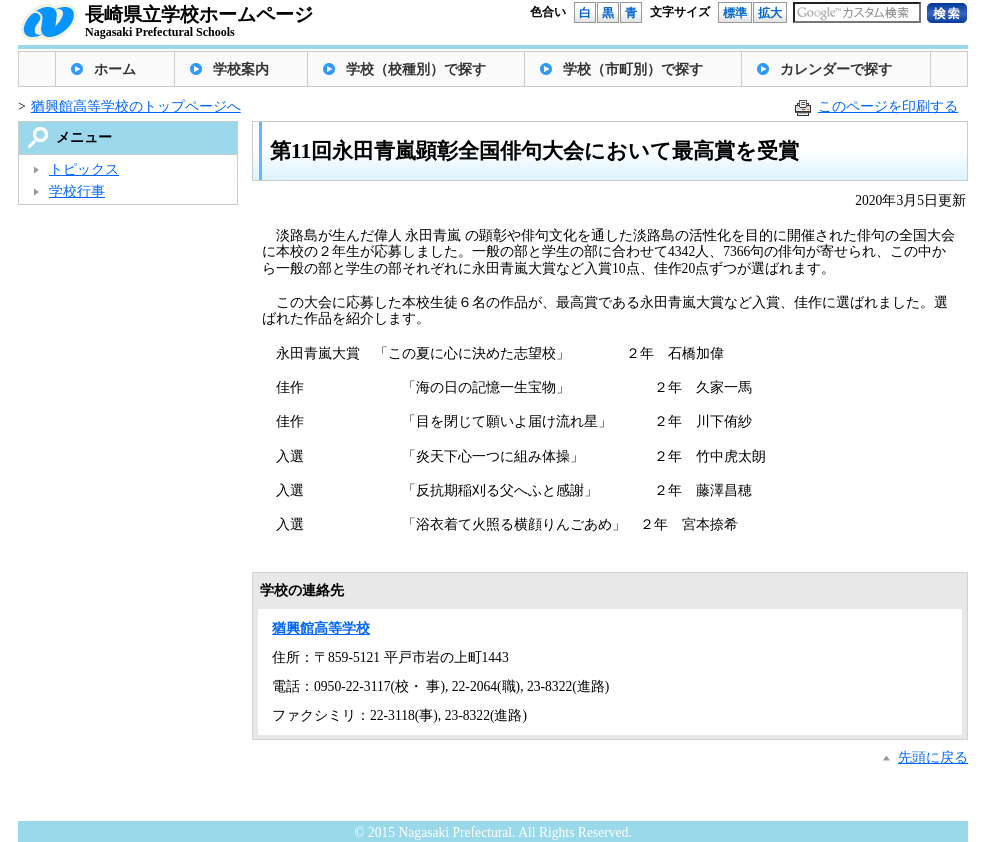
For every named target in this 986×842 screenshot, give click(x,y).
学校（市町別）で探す (633, 69)
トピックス (84, 169)
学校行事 (77, 191)
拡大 (770, 13)
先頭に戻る (933, 757)
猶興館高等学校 (321, 628)
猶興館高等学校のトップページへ (136, 106)
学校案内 (241, 69)
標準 (735, 13)
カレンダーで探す (836, 69)
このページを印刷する (888, 106)
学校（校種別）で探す (416, 69)
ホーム (115, 69)
